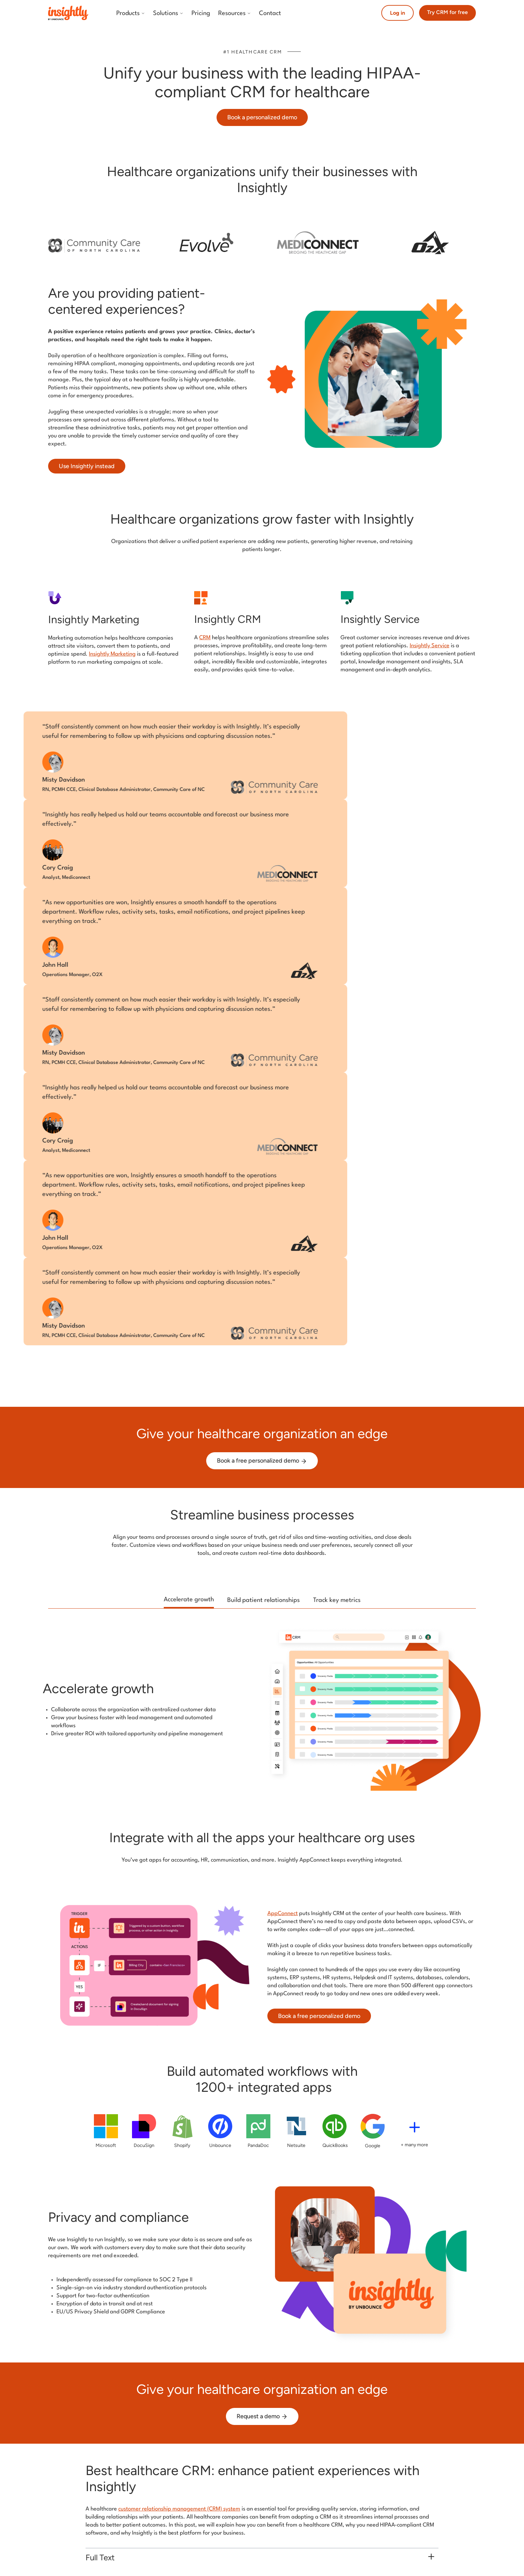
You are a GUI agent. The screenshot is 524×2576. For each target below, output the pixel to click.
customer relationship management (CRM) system (179, 2509)
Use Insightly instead (87, 466)
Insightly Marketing (112, 654)
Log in (397, 13)
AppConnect (282, 1913)
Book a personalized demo (262, 117)
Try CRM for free (447, 12)
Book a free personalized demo (262, 1461)
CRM (205, 638)
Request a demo (262, 2416)
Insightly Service (429, 646)
